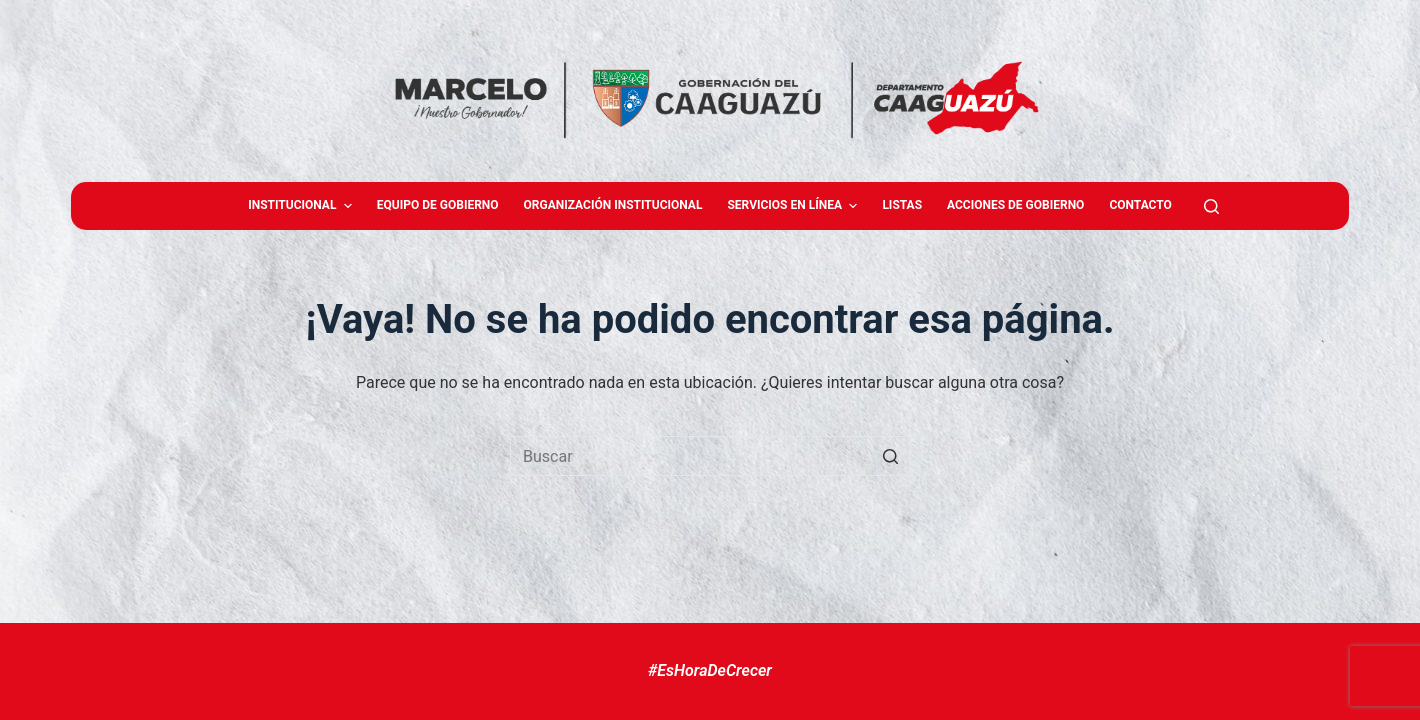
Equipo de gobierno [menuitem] (438, 205)
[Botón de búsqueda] (890, 456)
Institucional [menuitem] (302, 206)
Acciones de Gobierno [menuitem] (1015, 205)
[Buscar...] (710, 456)
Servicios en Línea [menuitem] (794, 206)
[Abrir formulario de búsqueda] (1211, 206)
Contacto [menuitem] (1140, 205)
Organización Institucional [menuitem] (613, 205)
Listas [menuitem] (902, 205)
